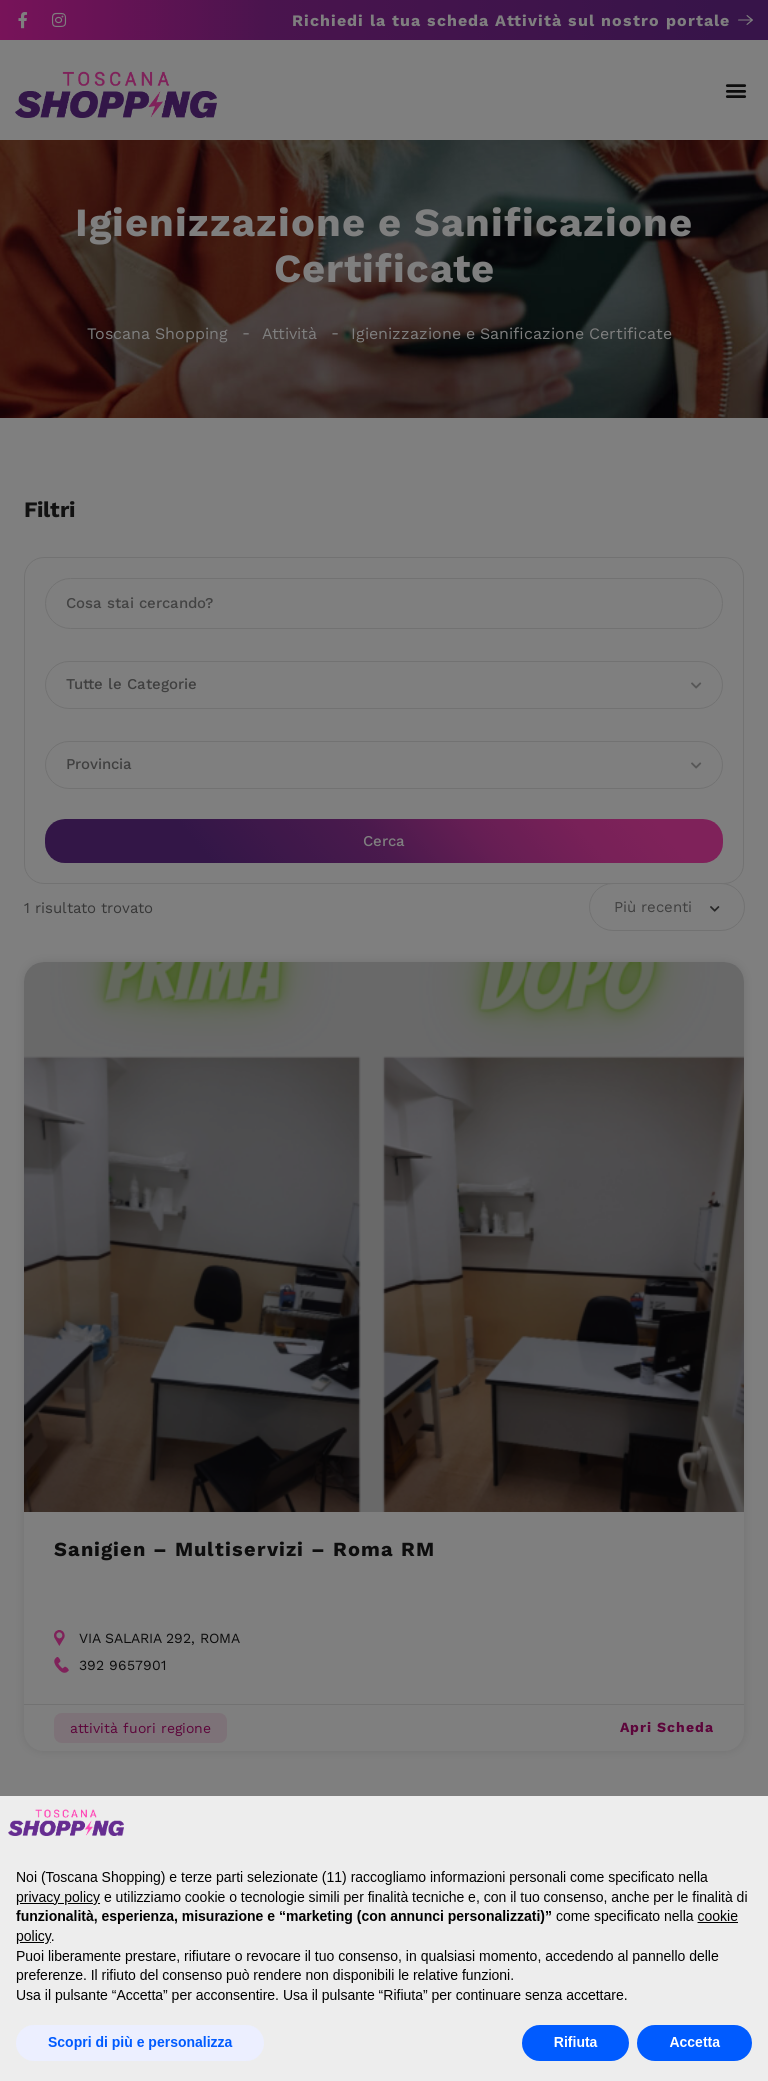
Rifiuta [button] (576, 2042)
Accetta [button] (694, 2042)
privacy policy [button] (58, 1897)
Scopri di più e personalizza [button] (140, 2042)
